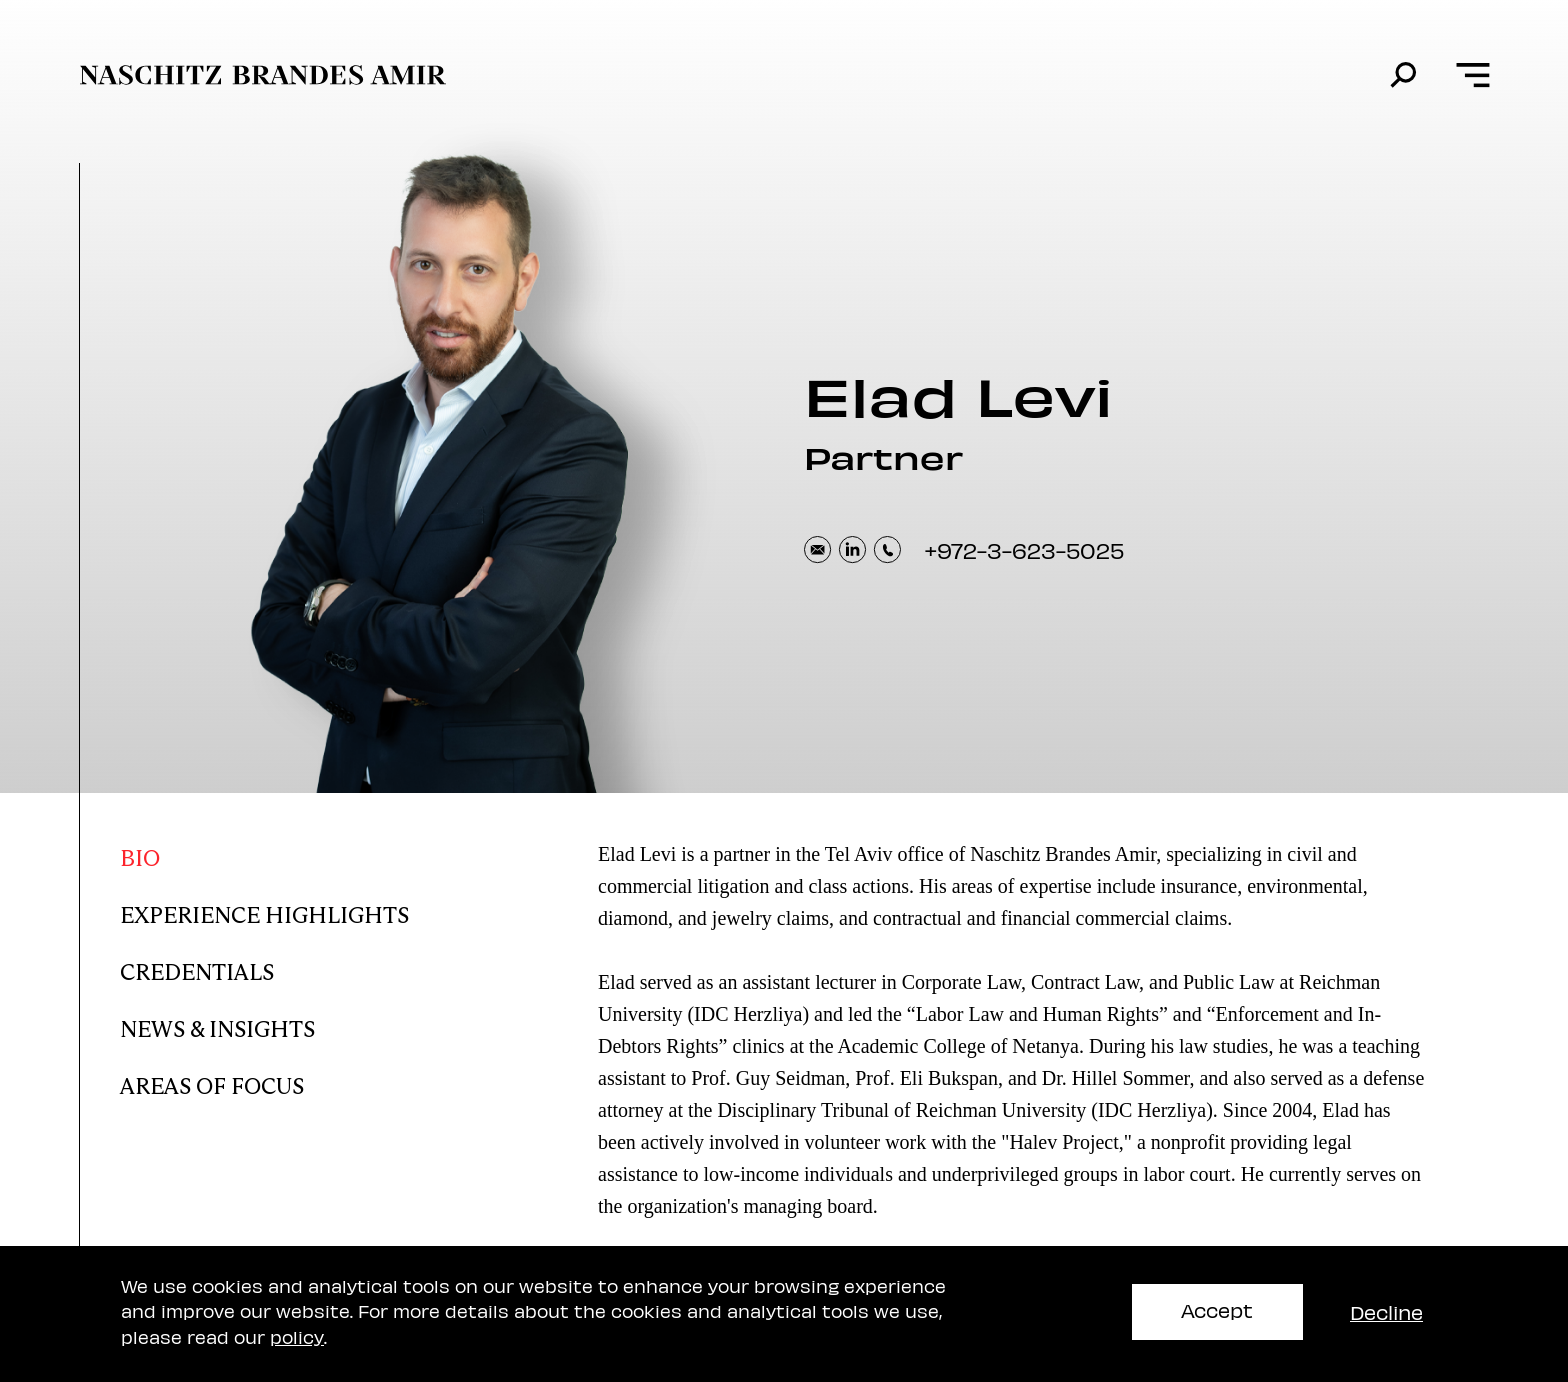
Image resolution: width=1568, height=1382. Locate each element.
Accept (1217, 1309)
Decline (1386, 1311)
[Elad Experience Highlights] (282, 910)
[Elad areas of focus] (282, 1081)
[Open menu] (1472, 75)
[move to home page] (263, 75)
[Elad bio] (282, 853)
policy (297, 1336)
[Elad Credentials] (282, 967)
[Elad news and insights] (282, 1024)
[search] (1403, 75)
